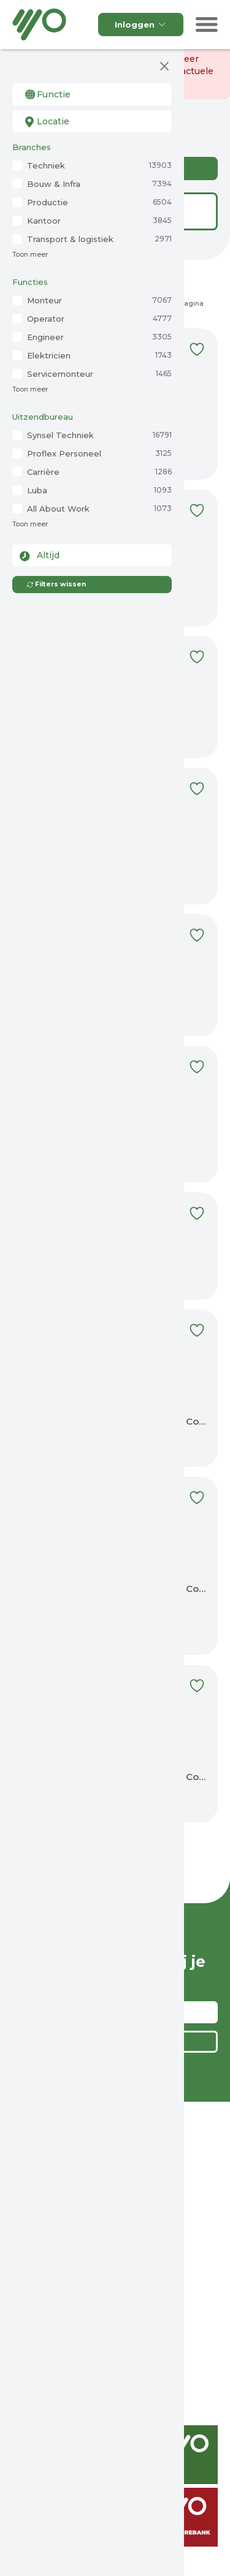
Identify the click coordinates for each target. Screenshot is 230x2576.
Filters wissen (56, 584)
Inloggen (141, 24)
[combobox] (92, 94)
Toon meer (30, 255)
